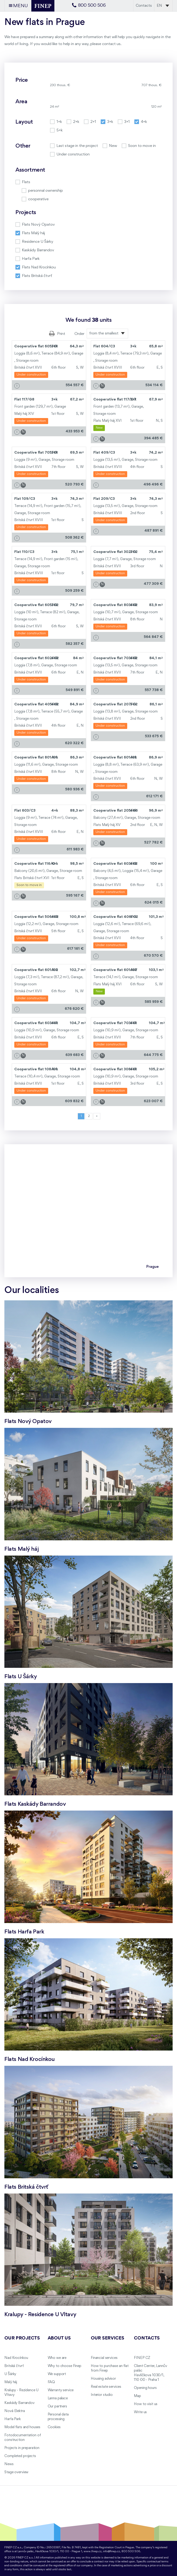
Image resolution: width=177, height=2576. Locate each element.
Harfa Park (12, 2419)
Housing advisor (103, 2378)
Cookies (54, 2427)
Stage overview (16, 2472)
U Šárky (10, 2374)
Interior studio (102, 2395)
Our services (107, 2338)
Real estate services (106, 2386)
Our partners (57, 2406)
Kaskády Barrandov (19, 2403)
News (8, 2464)
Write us (140, 2412)
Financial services (104, 2358)
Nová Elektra (14, 2411)
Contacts (144, 5)
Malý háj (10, 2382)
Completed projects (20, 2456)
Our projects (22, 2338)
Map (137, 2396)
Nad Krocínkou (16, 2358)
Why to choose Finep (64, 2366)
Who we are (57, 2358)
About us (59, 2338)
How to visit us (145, 2404)
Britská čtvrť (14, 2366)
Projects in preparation (21, 2448)
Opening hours (145, 2388)
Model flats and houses (22, 2427)
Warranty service (61, 2390)
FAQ (51, 2382)
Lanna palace (58, 2398)
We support (57, 2374)
